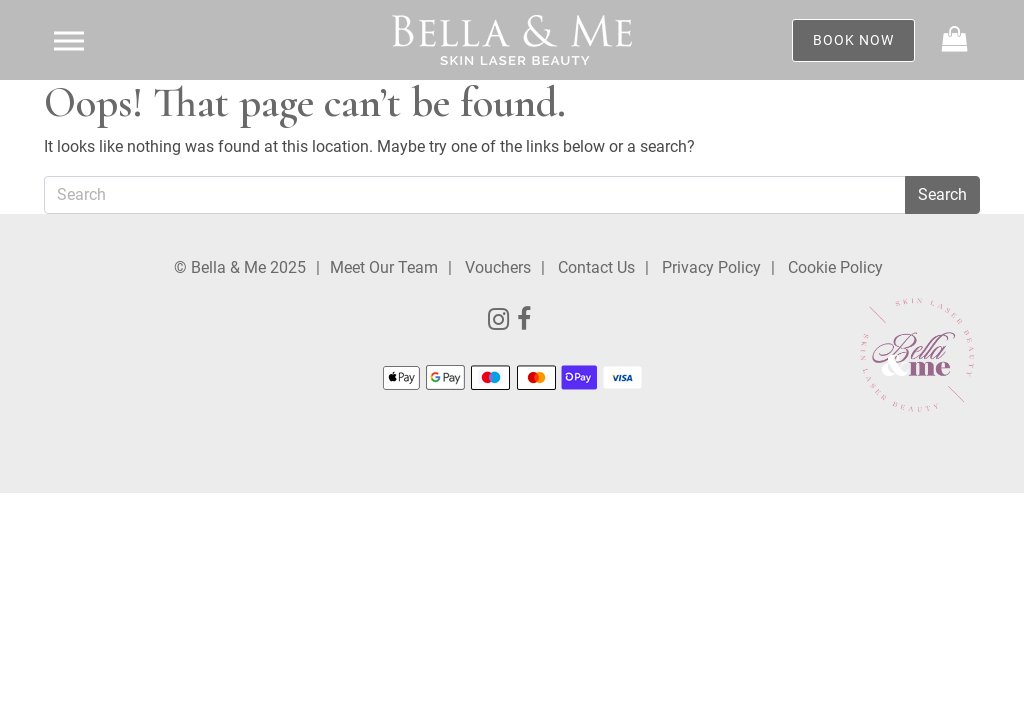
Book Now (853, 40)
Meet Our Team (384, 267)
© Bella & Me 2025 (240, 267)
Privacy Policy (711, 267)
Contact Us (596, 267)
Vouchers (498, 267)
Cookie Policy (835, 267)
